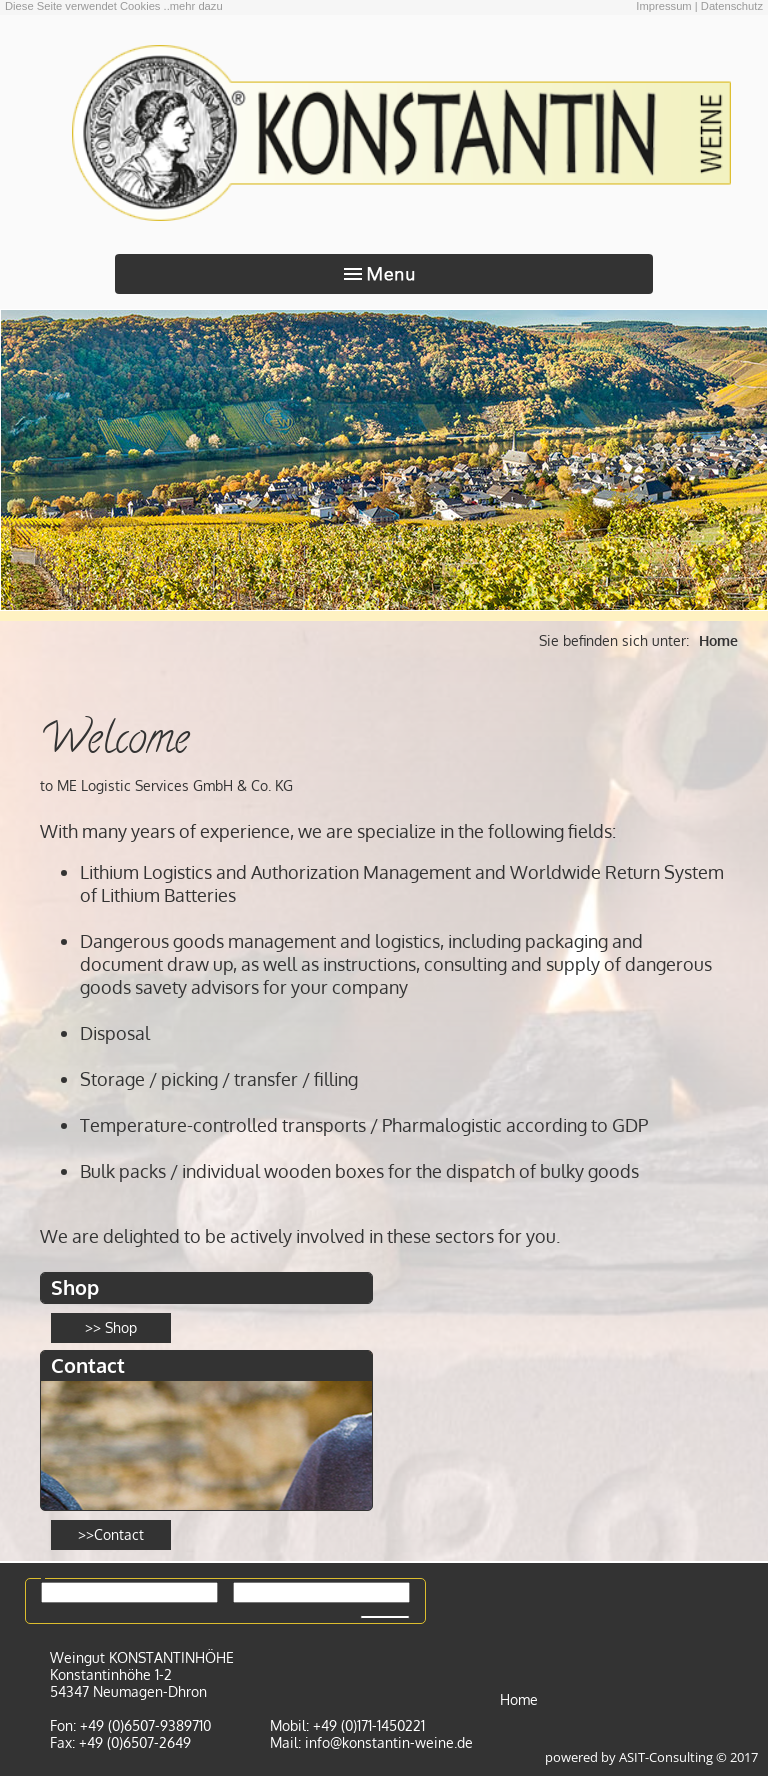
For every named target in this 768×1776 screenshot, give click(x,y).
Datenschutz (732, 6)
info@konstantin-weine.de (389, 1742)
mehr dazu (196, 6)
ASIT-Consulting (666, 1757)
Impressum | (666, 6)
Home (718, 640)
